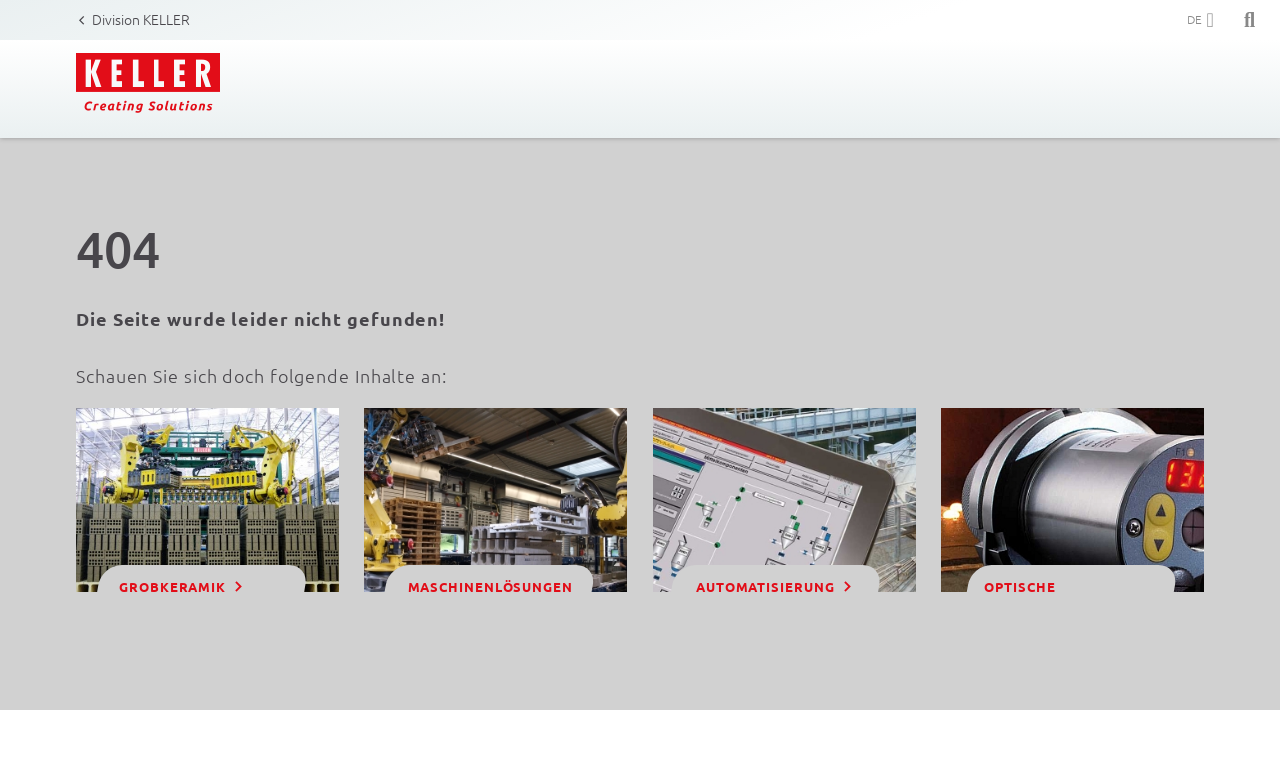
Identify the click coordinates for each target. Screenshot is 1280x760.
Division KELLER (141, 19)
